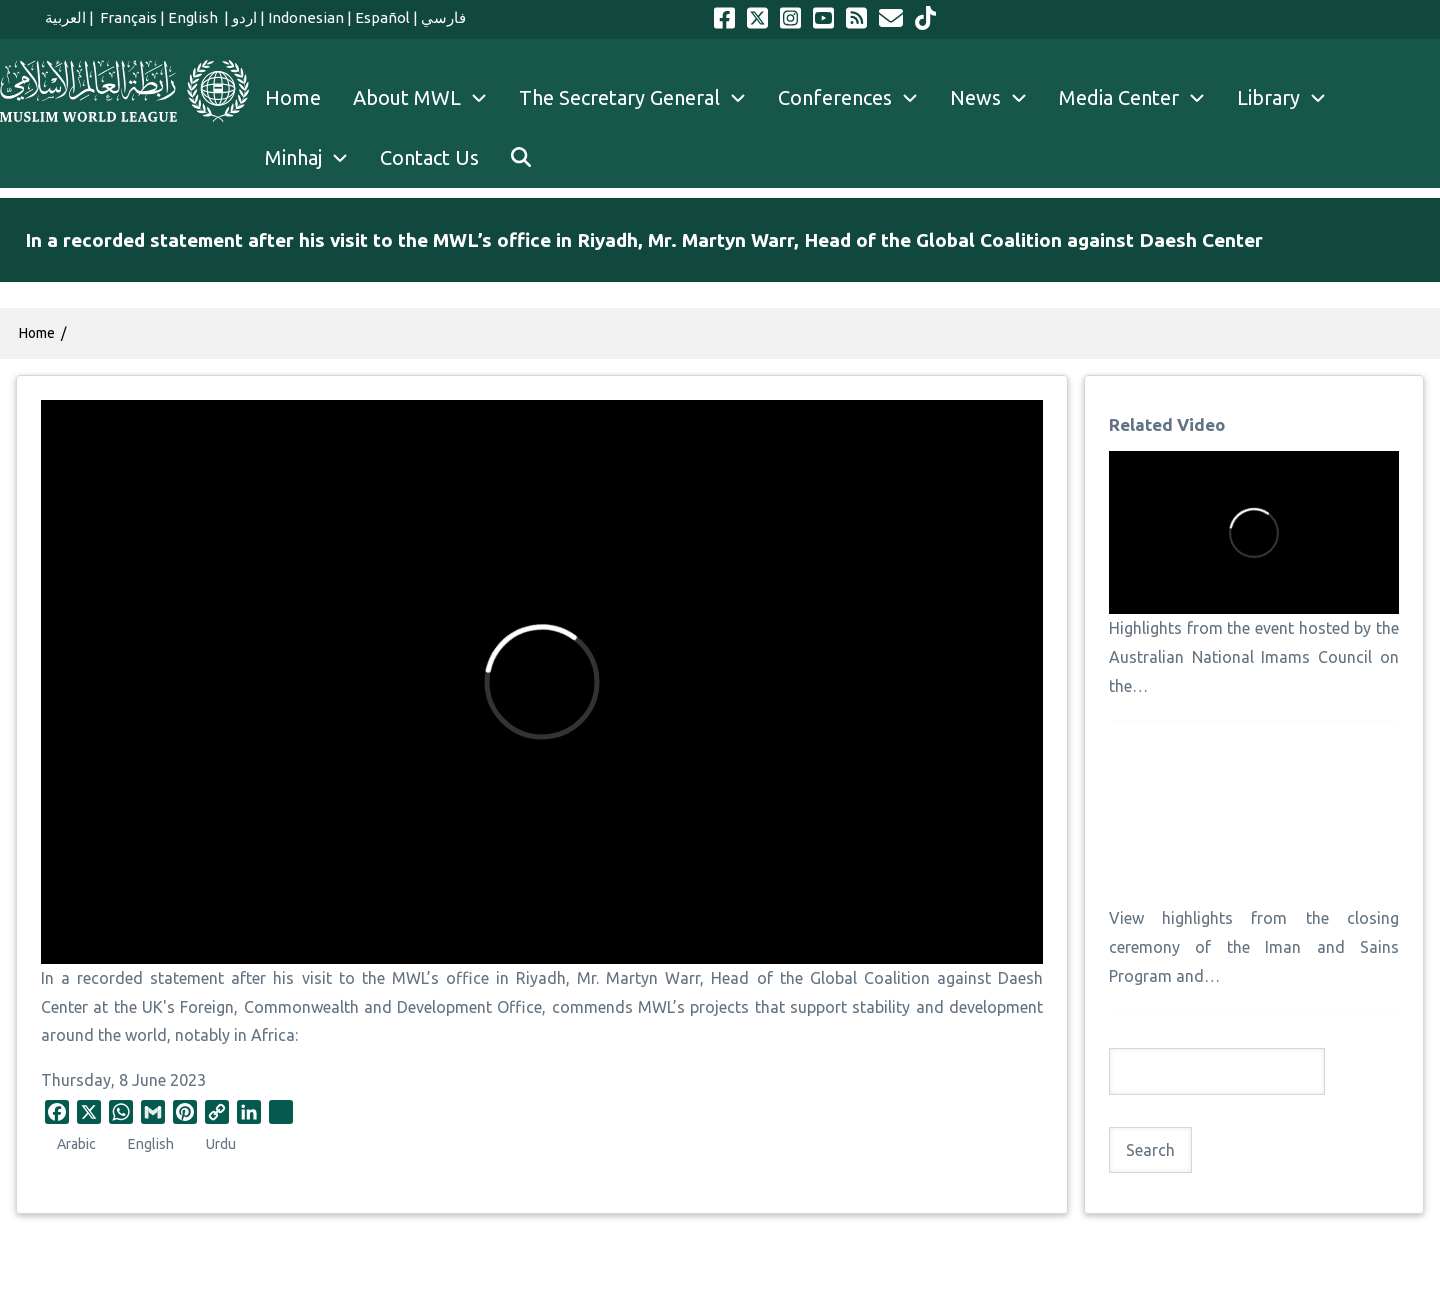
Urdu (221, 1144)
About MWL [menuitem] (428, 98)
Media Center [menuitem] (1140, 98)
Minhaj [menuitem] (314, 158)
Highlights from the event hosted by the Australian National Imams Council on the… (1254, 657)
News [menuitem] (996, 98)
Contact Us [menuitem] (429, 157)
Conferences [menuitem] (856, 98)
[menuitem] (521, 158)
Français (127, 17)
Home (37, 333)
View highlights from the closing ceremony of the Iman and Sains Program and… (1254, 947)
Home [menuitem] (293, 97)
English (194, 17)
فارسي (443, 17)
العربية (65, 17)
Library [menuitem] (1289, 98)
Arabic (76, 1144)
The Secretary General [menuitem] (640, 98)
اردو (244, 17)
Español (382, 17)
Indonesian (306, 17)
